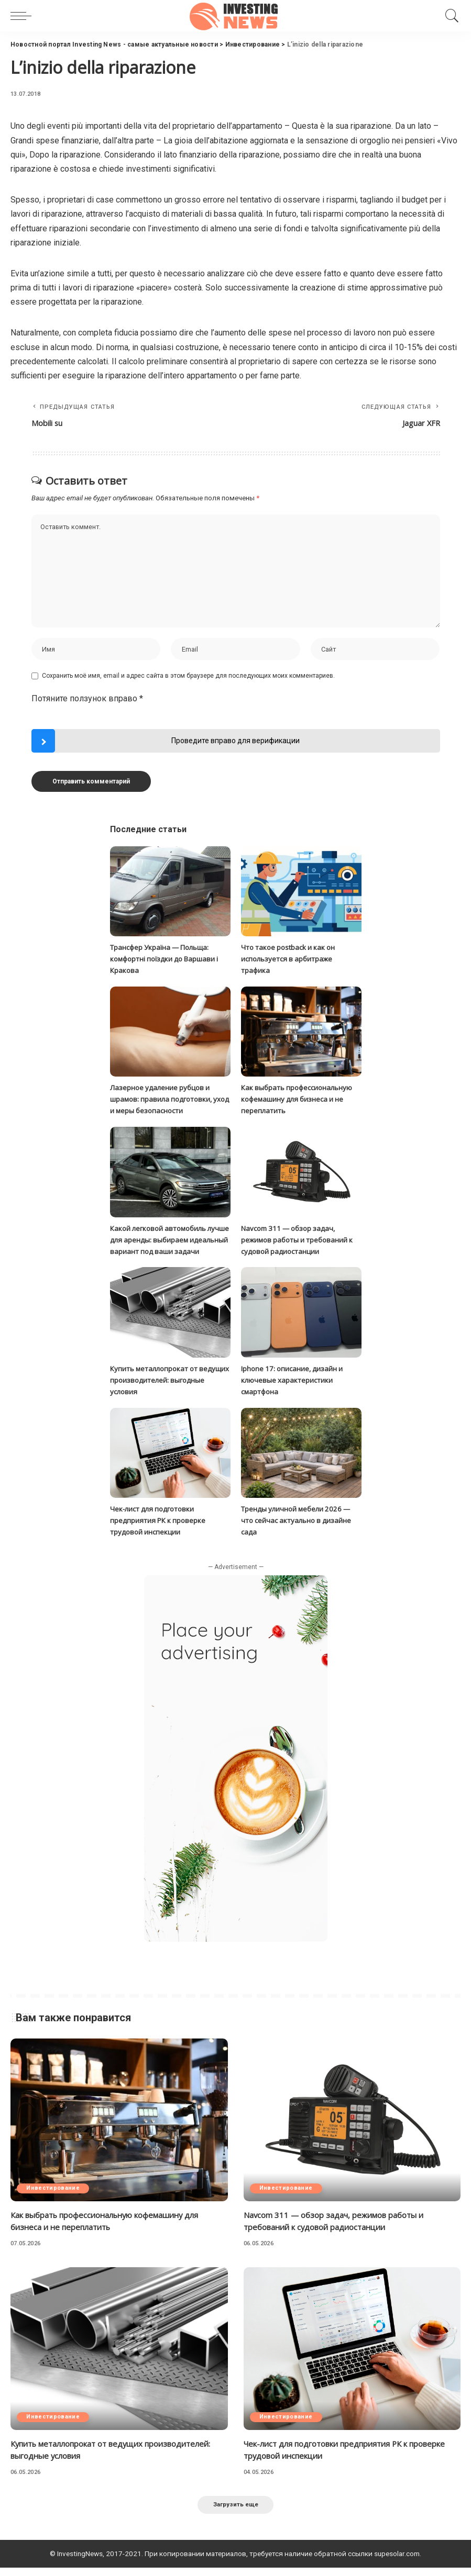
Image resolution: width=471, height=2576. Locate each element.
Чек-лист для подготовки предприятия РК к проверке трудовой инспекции (159, 1528)
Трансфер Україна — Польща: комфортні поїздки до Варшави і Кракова (168, 961)
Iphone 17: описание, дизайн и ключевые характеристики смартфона (294, 1389)
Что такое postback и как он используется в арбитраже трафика (291, 961)
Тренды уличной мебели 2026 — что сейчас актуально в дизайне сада (299, 1528)
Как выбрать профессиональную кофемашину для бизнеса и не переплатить (299, 1100)
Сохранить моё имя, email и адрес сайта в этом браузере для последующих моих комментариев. (188, 678)
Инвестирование (54, 2195)
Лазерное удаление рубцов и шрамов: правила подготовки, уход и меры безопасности (163, 1100)
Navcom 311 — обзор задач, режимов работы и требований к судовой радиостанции (300, 1239)
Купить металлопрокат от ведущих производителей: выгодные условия (157, 1389)
